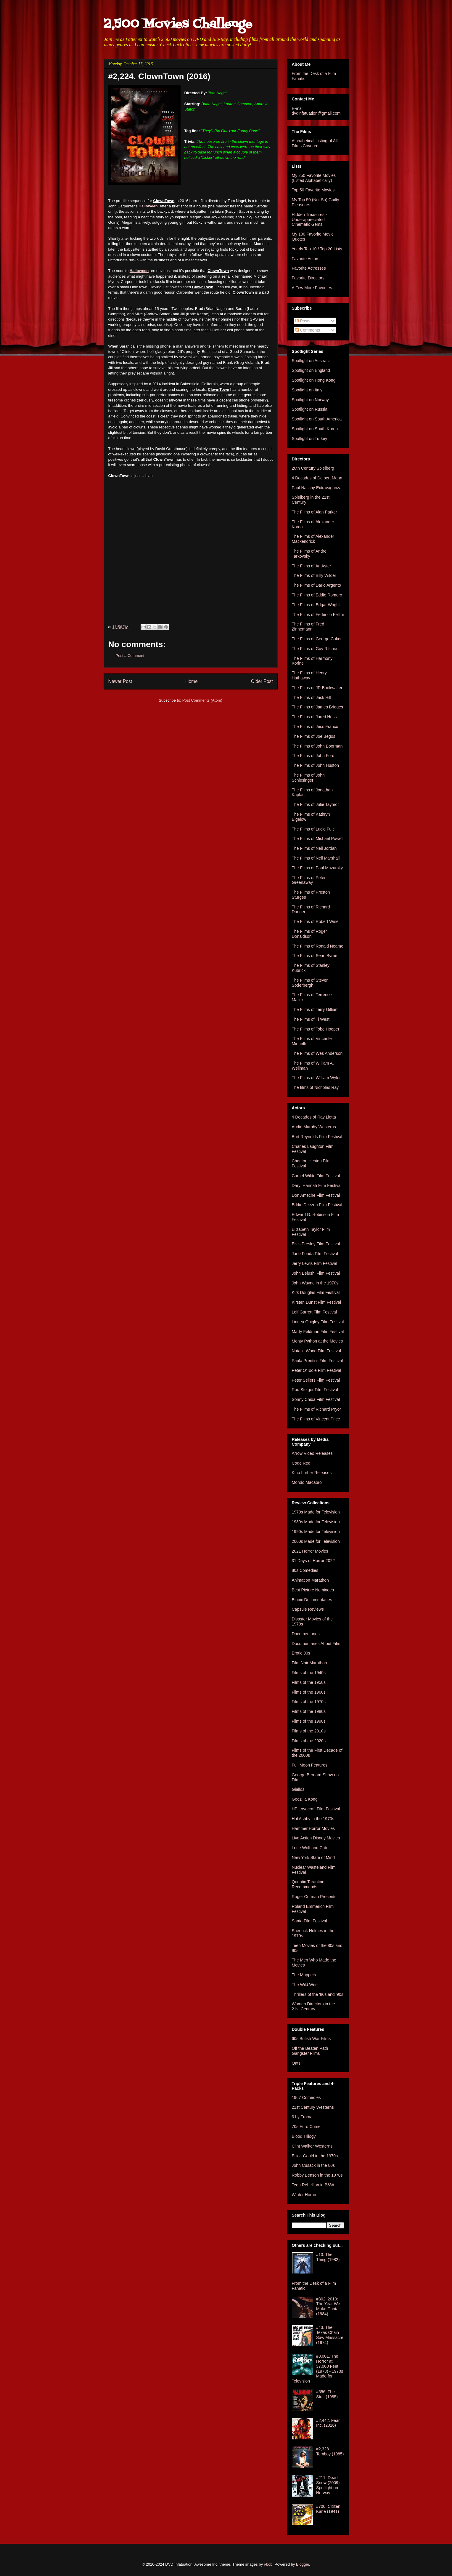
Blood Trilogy (304, 2136)
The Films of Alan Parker (314, 512)
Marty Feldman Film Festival (318, 1331)
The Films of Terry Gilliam (315, 1009)
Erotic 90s (301, 1653)
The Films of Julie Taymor (315, 804)
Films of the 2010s (309, 1731)
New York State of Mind (313, 1857)
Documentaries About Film (316, 1643)
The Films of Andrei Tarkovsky (310, 554)
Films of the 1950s (309, 1682)
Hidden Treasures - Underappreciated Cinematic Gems (309, 219)
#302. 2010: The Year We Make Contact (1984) (329, 2306)
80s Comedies (305, 1570)
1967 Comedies (306, 2097)
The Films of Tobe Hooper (316, 1029)
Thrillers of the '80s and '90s (317, 1994)
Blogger (302, 2564)
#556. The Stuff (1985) (327, 2394)
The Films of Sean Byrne (314, 955)
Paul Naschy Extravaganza (317, 487)
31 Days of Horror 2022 (313, 1560)
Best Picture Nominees (313, 1590)
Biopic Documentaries (312, 1599)
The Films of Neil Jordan (314, 848)
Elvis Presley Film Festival (316, 1243)
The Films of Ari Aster (311, 566)
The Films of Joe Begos (313, 736)
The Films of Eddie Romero (317, 595)
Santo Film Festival (309, 1921)
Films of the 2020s (309, 1740)
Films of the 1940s (309, 1672)
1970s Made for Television (316, 1512)
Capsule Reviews (308, 1609)
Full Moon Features (310, 1765)
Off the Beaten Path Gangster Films (310, 2051)
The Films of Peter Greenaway (309, 880)
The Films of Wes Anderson (317, 1053)
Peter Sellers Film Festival (316, 1380)
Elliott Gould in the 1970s (315, 2155)
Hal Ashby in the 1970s (313, 1818)
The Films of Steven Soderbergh (310, 983)
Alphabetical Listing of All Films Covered (315, 143)
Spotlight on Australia (311, 360)
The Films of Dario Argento (316, 585)
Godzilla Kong (305, 1799)
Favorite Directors (308, 278)
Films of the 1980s (309, 1711)
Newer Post (120, 681)
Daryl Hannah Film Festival (317, 1185)
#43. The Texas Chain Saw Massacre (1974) (329, 2335)
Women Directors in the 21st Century (313, 2006)
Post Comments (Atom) (202, 700)
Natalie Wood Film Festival (316, 1350)
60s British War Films (311, 2038)
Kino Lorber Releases (312, 1472)
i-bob (268, 2564)
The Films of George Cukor (317, 638)
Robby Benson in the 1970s (317, 2175)
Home (191, 681)
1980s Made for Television (316, 1521)
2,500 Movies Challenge (178, 24)
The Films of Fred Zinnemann (308, 626)
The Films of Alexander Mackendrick (313, 539)
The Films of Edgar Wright (316, 604)
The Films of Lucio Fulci (314, 829)
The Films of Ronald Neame (317, 946)
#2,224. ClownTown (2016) (159, 76)
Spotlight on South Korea (315, 428)
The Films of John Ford (313, 755)
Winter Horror (304, 2194)
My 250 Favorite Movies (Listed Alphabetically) (314, 178)
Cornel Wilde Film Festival (316, 1175)
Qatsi (297, 2063)
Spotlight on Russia (310, 409)
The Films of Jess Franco (315, 726)
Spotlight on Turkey (309, 438)
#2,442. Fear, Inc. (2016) (328, 2423)
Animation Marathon (310, 1580)
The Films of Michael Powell (317, 838)
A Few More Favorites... (314, 287)
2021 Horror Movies (310, 1551)
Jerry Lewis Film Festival (314, 1263)
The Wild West (305, 1984)
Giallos (298, 1789)
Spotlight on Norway (310, 399)
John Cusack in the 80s (313, 2165)
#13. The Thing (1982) (328, 2257)
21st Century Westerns (313, 2107)
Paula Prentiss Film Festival (317, 1360)
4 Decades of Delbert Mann (317, 478)
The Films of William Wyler (316, 1077)
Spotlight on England (311, 370)
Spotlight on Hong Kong (314, 380)
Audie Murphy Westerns (314, 1126)
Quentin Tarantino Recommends (308, 1884)
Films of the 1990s (309, 1721)
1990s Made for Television (316, 1531)
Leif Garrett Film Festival (314, 1312)
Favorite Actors (305, 258)
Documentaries (306, 1633)
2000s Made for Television (316, 1541)
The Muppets (304, 1974)
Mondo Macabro (307, 1482)
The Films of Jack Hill (311, 697)
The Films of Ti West (310, 1019)
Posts (303, 321)
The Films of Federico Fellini (318, 614)
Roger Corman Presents (314, 1896)
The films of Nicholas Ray (315, 1087)
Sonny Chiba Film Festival (316, 1399)
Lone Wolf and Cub (309, 1847)
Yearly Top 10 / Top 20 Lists (317, 249)
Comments (307, 330)
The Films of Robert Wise (315, 921)
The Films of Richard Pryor (316, 1409)
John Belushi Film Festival (316, 1273)
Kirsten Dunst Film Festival (316, 1302)
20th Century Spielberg (313, 468)
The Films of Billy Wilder (314, 575)
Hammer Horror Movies (313, 1828)
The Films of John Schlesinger (308, 778)
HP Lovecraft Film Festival (316, 1809)
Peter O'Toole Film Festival (316, 1370)
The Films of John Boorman (317, 746)
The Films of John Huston (315, 765)
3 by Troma (302, 2116)
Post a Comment (130, 655)
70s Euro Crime (306, 2126)
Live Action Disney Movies (316, 1838)
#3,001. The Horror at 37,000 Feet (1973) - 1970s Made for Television (317, 2368)
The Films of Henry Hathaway (309, 675)
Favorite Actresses (309, 268)
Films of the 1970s (309, 1701)
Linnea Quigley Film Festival (318, 1321)
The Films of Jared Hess (314, 716)
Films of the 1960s (309, 1692)
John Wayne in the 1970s (315, 1283)
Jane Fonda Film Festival (315, 1253)
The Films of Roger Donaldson (309, 934)
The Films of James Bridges (317, 707)
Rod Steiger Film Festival (315, 1389)
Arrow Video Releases (312, 1453)
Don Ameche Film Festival (316, 1195)
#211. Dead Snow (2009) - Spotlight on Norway (329, 2485)
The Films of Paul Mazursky (317, 867)
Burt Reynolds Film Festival (317, 1136)
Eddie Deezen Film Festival (317, 1204)
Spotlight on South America (317, 419)
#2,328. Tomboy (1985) (330, 2451)
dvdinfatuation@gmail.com (316, 113)
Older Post (262, 681)
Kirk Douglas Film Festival (316, 1292)
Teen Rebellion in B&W (313, 2185)
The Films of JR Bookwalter (317, 687)
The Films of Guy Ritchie (314, 648)
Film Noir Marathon (309, 1662)
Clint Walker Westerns (312, 2146)
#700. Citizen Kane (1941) (328, 2509)
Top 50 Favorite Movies (313, 190)
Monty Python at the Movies (317, 1341)
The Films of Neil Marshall (316, 858)
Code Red (301, 1463)
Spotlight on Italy (307, 390)
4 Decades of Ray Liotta (314, 1117)
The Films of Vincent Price (316, 1419)
